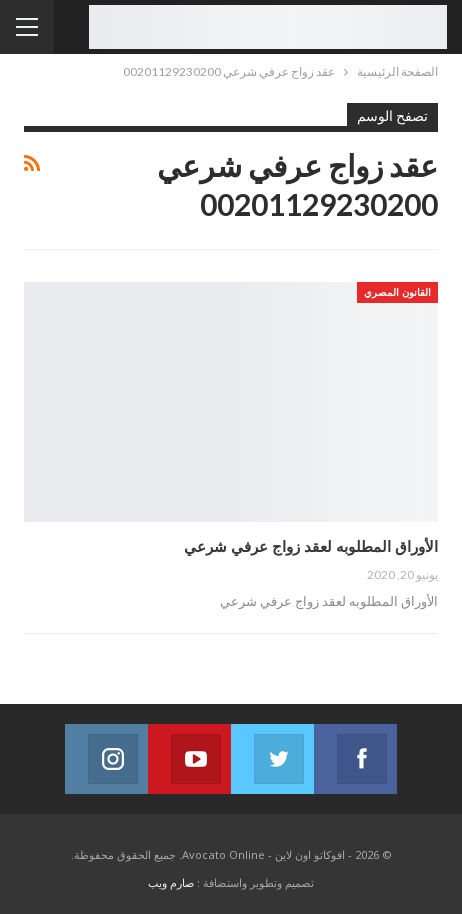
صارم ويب (171, 882)
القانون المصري (397, 292)
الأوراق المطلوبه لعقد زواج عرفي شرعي (311, 546)
